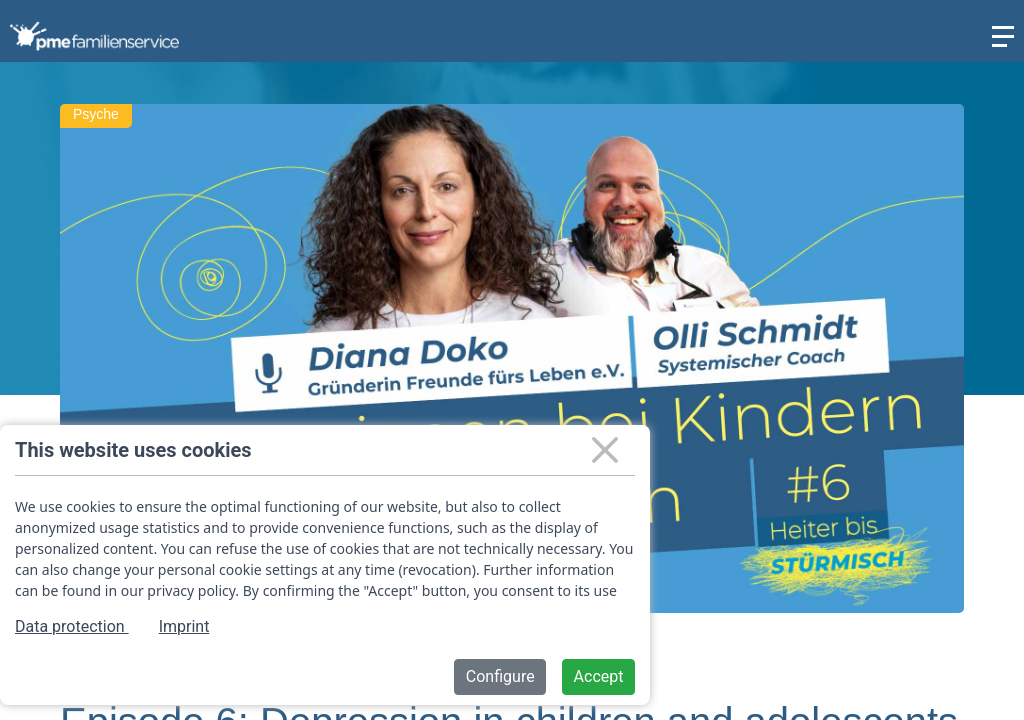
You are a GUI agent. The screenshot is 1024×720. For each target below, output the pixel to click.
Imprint (184, 626)
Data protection (72, 626)
